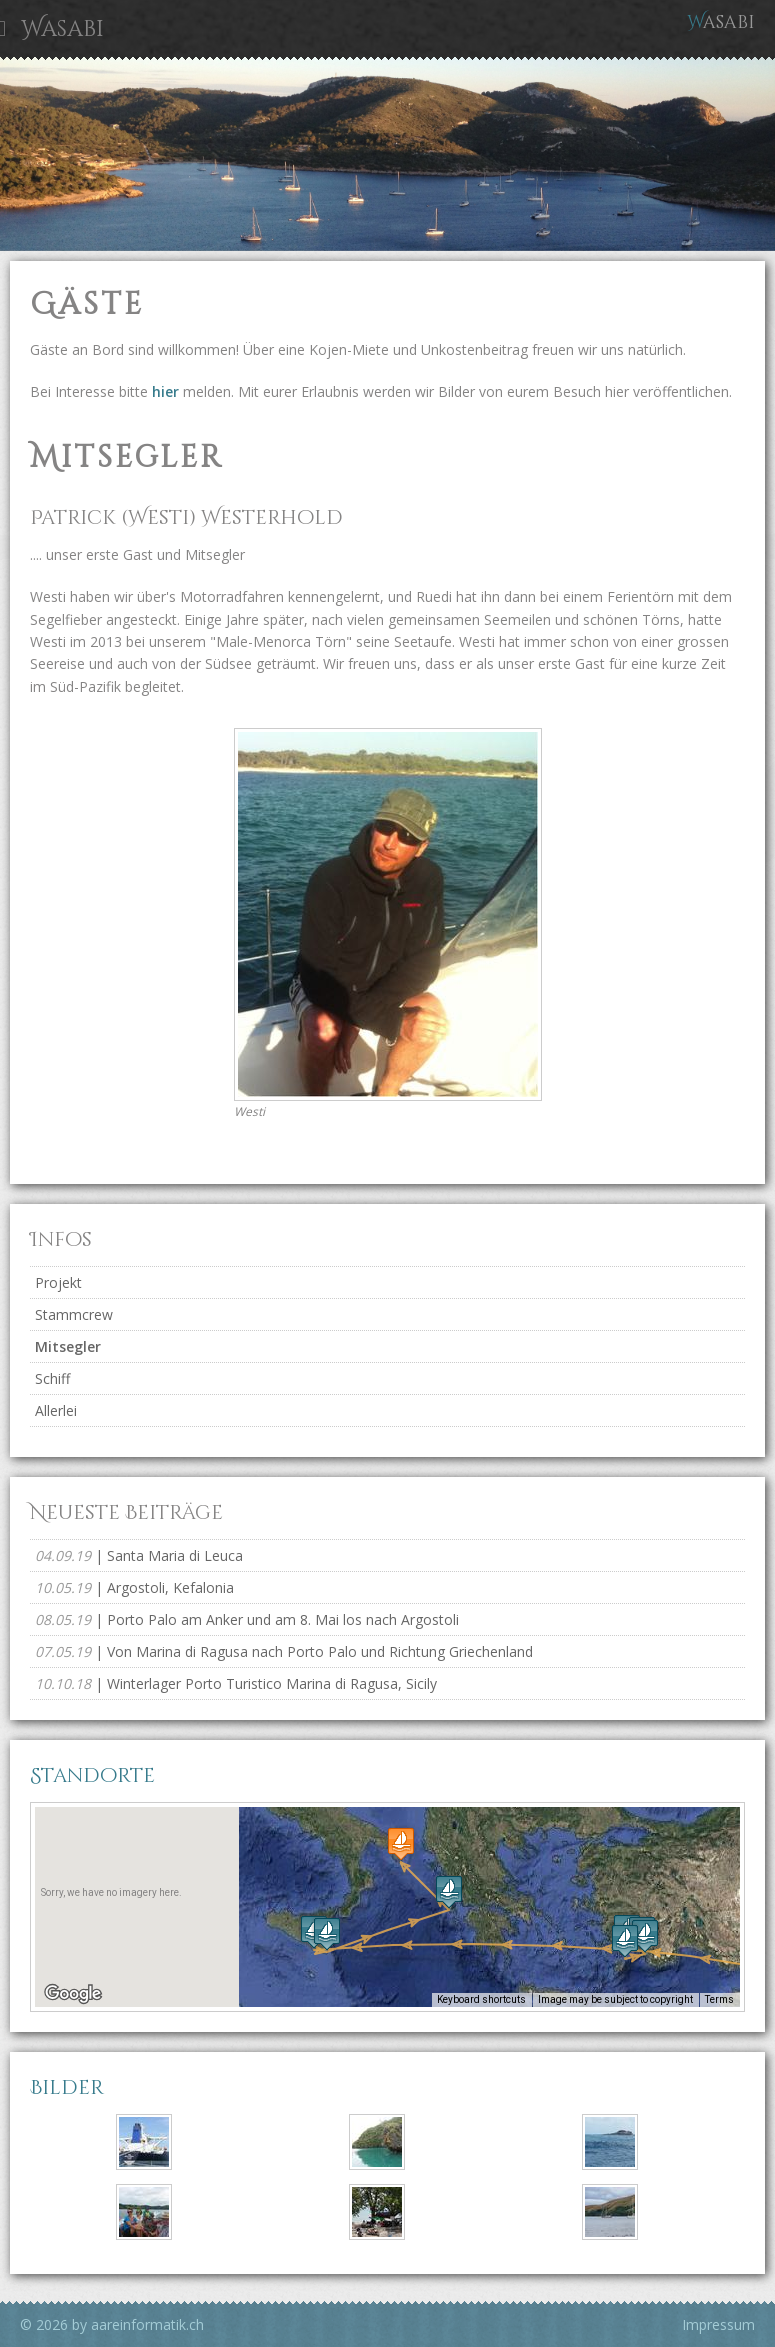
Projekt (58, 1282)
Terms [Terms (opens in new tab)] (719, 1999)
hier (167, 391)
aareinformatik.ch (147, 2324)
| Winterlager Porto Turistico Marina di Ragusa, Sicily (236, 1683)
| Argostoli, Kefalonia (134, 1587)
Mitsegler (68, 1346)
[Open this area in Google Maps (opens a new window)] (73, 1994)
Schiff (52, 1378)
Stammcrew (74, 1314)
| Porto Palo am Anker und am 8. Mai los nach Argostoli (247, 1619)
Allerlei (56, 1410)
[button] (625, 1940)
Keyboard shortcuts (481, 1999)
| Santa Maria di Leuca (139, 1555)
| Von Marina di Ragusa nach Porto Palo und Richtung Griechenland (284, 1651)
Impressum (718, 2324)
